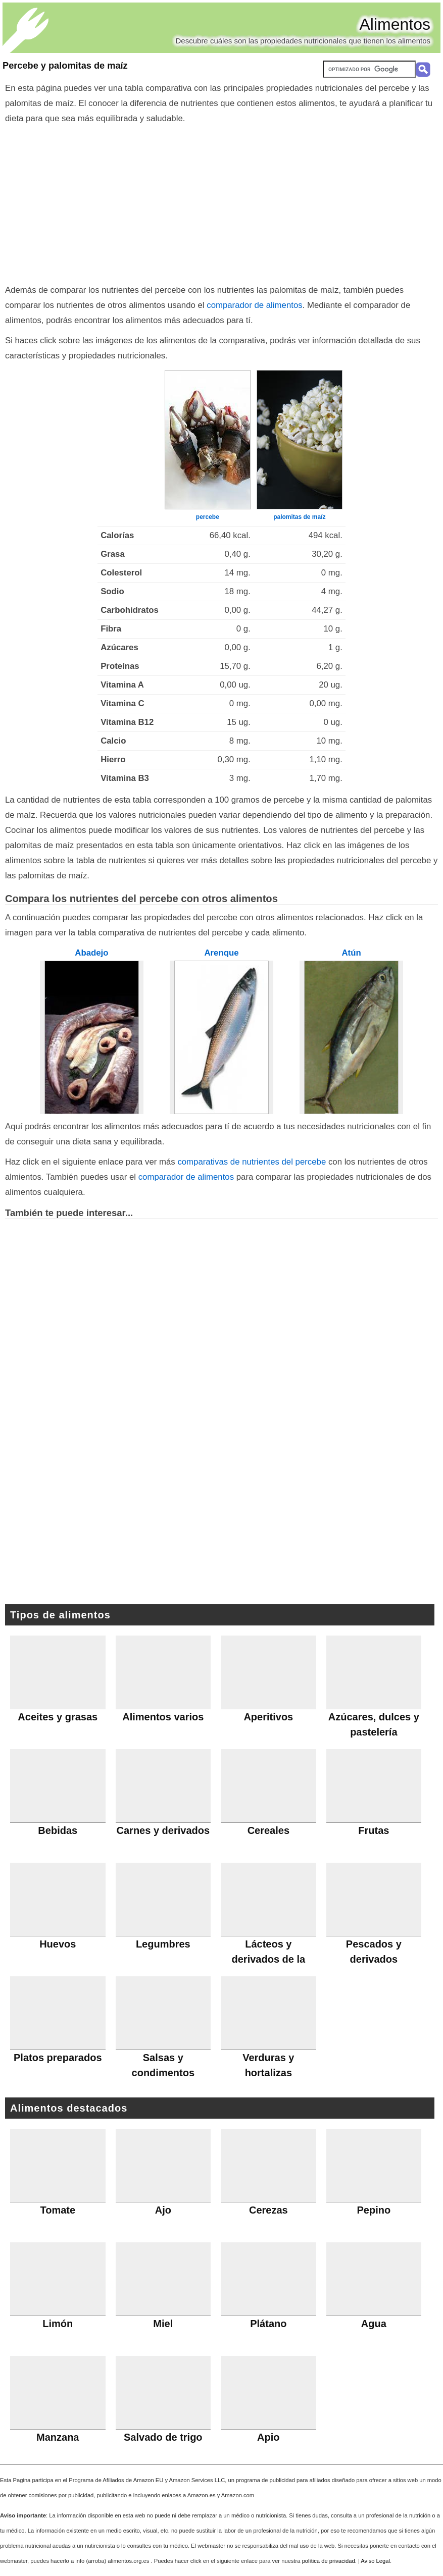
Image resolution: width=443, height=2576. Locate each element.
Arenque (221, 953)
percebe (207, 516)
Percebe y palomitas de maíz (65, 66)
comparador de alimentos (254, 305)
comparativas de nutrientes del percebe (251, 1162)
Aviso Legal (375, 2561)
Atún (351, 953)
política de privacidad (328, 2561)
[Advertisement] (222, 202)
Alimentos (395, 24)
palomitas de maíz (299, 516)
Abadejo (91, 953)
